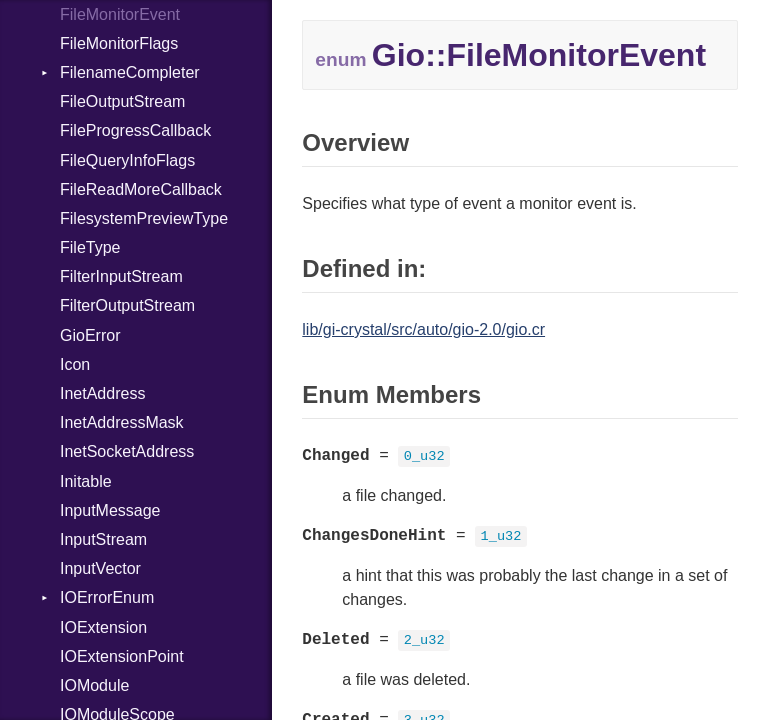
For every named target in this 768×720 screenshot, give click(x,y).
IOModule (94, 685)
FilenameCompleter (130, 72)
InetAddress (102, 393)
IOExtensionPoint (122, 656)
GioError (90, 335)
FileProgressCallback (135, 130)
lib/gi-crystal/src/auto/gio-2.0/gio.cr (423, 329)
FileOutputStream (122, 101)
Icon (75, 364)
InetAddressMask (122, 422)
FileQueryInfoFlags (127, 160)
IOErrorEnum (107, 597)
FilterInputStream (121, 276)
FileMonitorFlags (119, 43)
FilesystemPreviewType (144, 218)
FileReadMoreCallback (141, 189)
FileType (90, 247)
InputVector (100, 568)
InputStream (103, 539)
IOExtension (103, 627)
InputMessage (110, 510)
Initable (86, 481)
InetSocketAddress (127, 451)
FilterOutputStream (127, 305)
